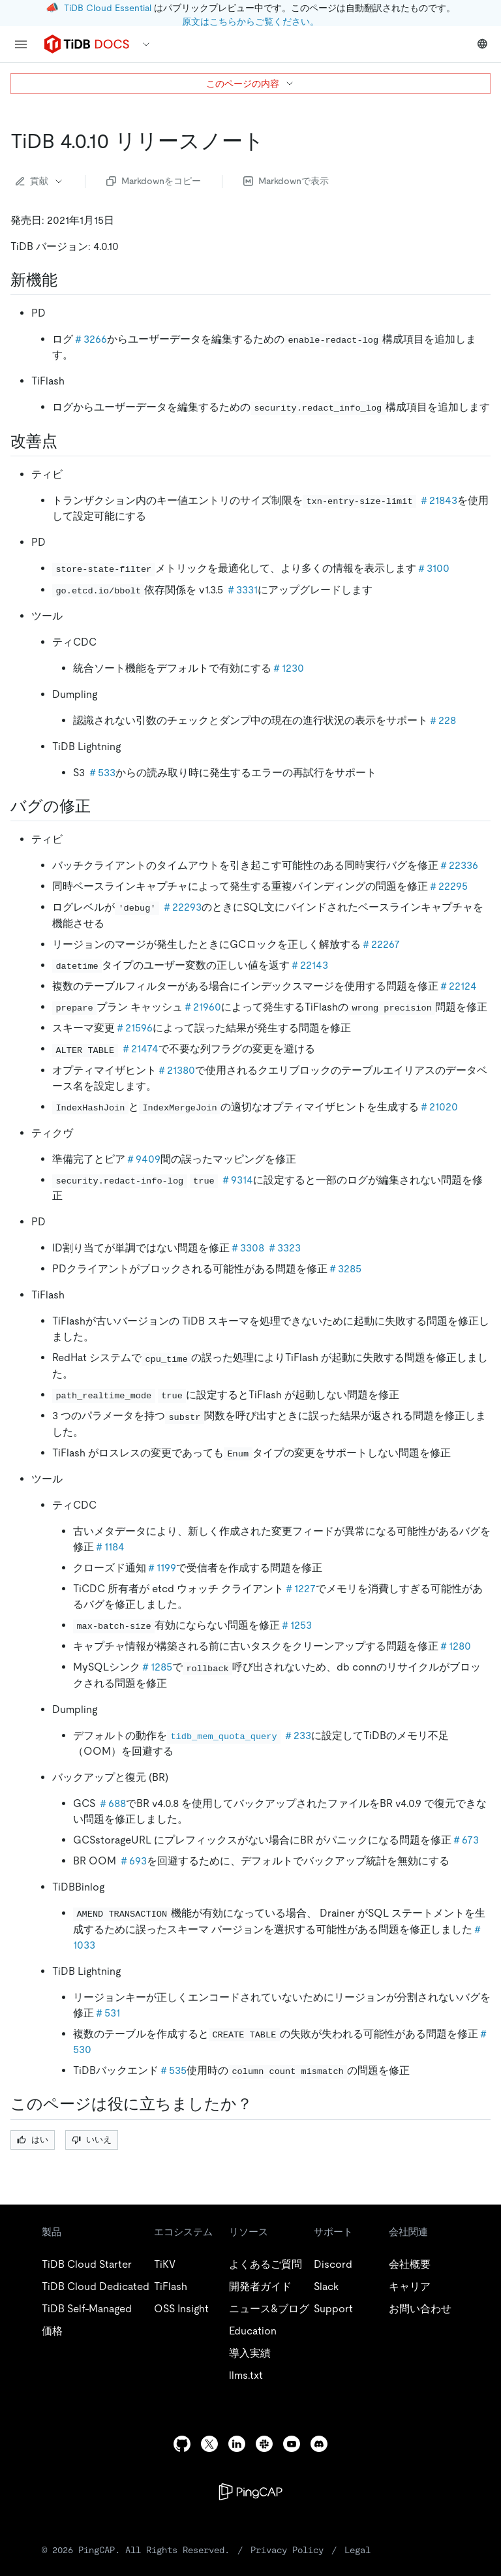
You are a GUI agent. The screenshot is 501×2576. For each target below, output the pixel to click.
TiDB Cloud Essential (107, 8)
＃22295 (448, 886)
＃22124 (457, 986)
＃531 (107, 2013)
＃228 (442, 720)
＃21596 (134, 1028)
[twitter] (209, 2443)
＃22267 (380, 944)
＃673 (465, 1840)
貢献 (40, 181)
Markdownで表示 (286, 181)
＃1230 (287, 668)
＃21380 (176, 1070)
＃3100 (432, 568)
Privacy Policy (287, 2550)
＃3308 (247, 1248)
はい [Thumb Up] (32, 2139)
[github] (182, 2443)
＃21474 (140, 1049)
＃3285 (344, 1269)
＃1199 (161, 1568)
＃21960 (202, 1007)
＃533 (101, 772)
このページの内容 (250, 83)
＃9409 (142, 1159)
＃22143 (309, 965)
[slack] (264, 2443)
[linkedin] (236, 2443)
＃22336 (458, 865)
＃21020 (438, 1107)
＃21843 (438, 500)
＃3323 (284, 1248)
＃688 (112, 1803)
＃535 (173, 2070)
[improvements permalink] (68, 441)
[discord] (319, 2443)
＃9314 (236, 1180)
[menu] (21, 44)
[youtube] (291, 2443)
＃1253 (296, 1625)
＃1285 (156, 1667)
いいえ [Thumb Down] (92, 2139)
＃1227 (300, 1588)
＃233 (297, 1735)
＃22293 (182, 907)
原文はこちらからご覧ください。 (250, 21)
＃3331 (242, 590)
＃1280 (454, 1646)
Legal (357, 2550)
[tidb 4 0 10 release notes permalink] (274, 141)
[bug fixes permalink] (101, 806)
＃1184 (109, 1547)
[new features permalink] (68, 280)
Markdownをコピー (153, 181)
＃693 (133, 1861)
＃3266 (90, 339)
